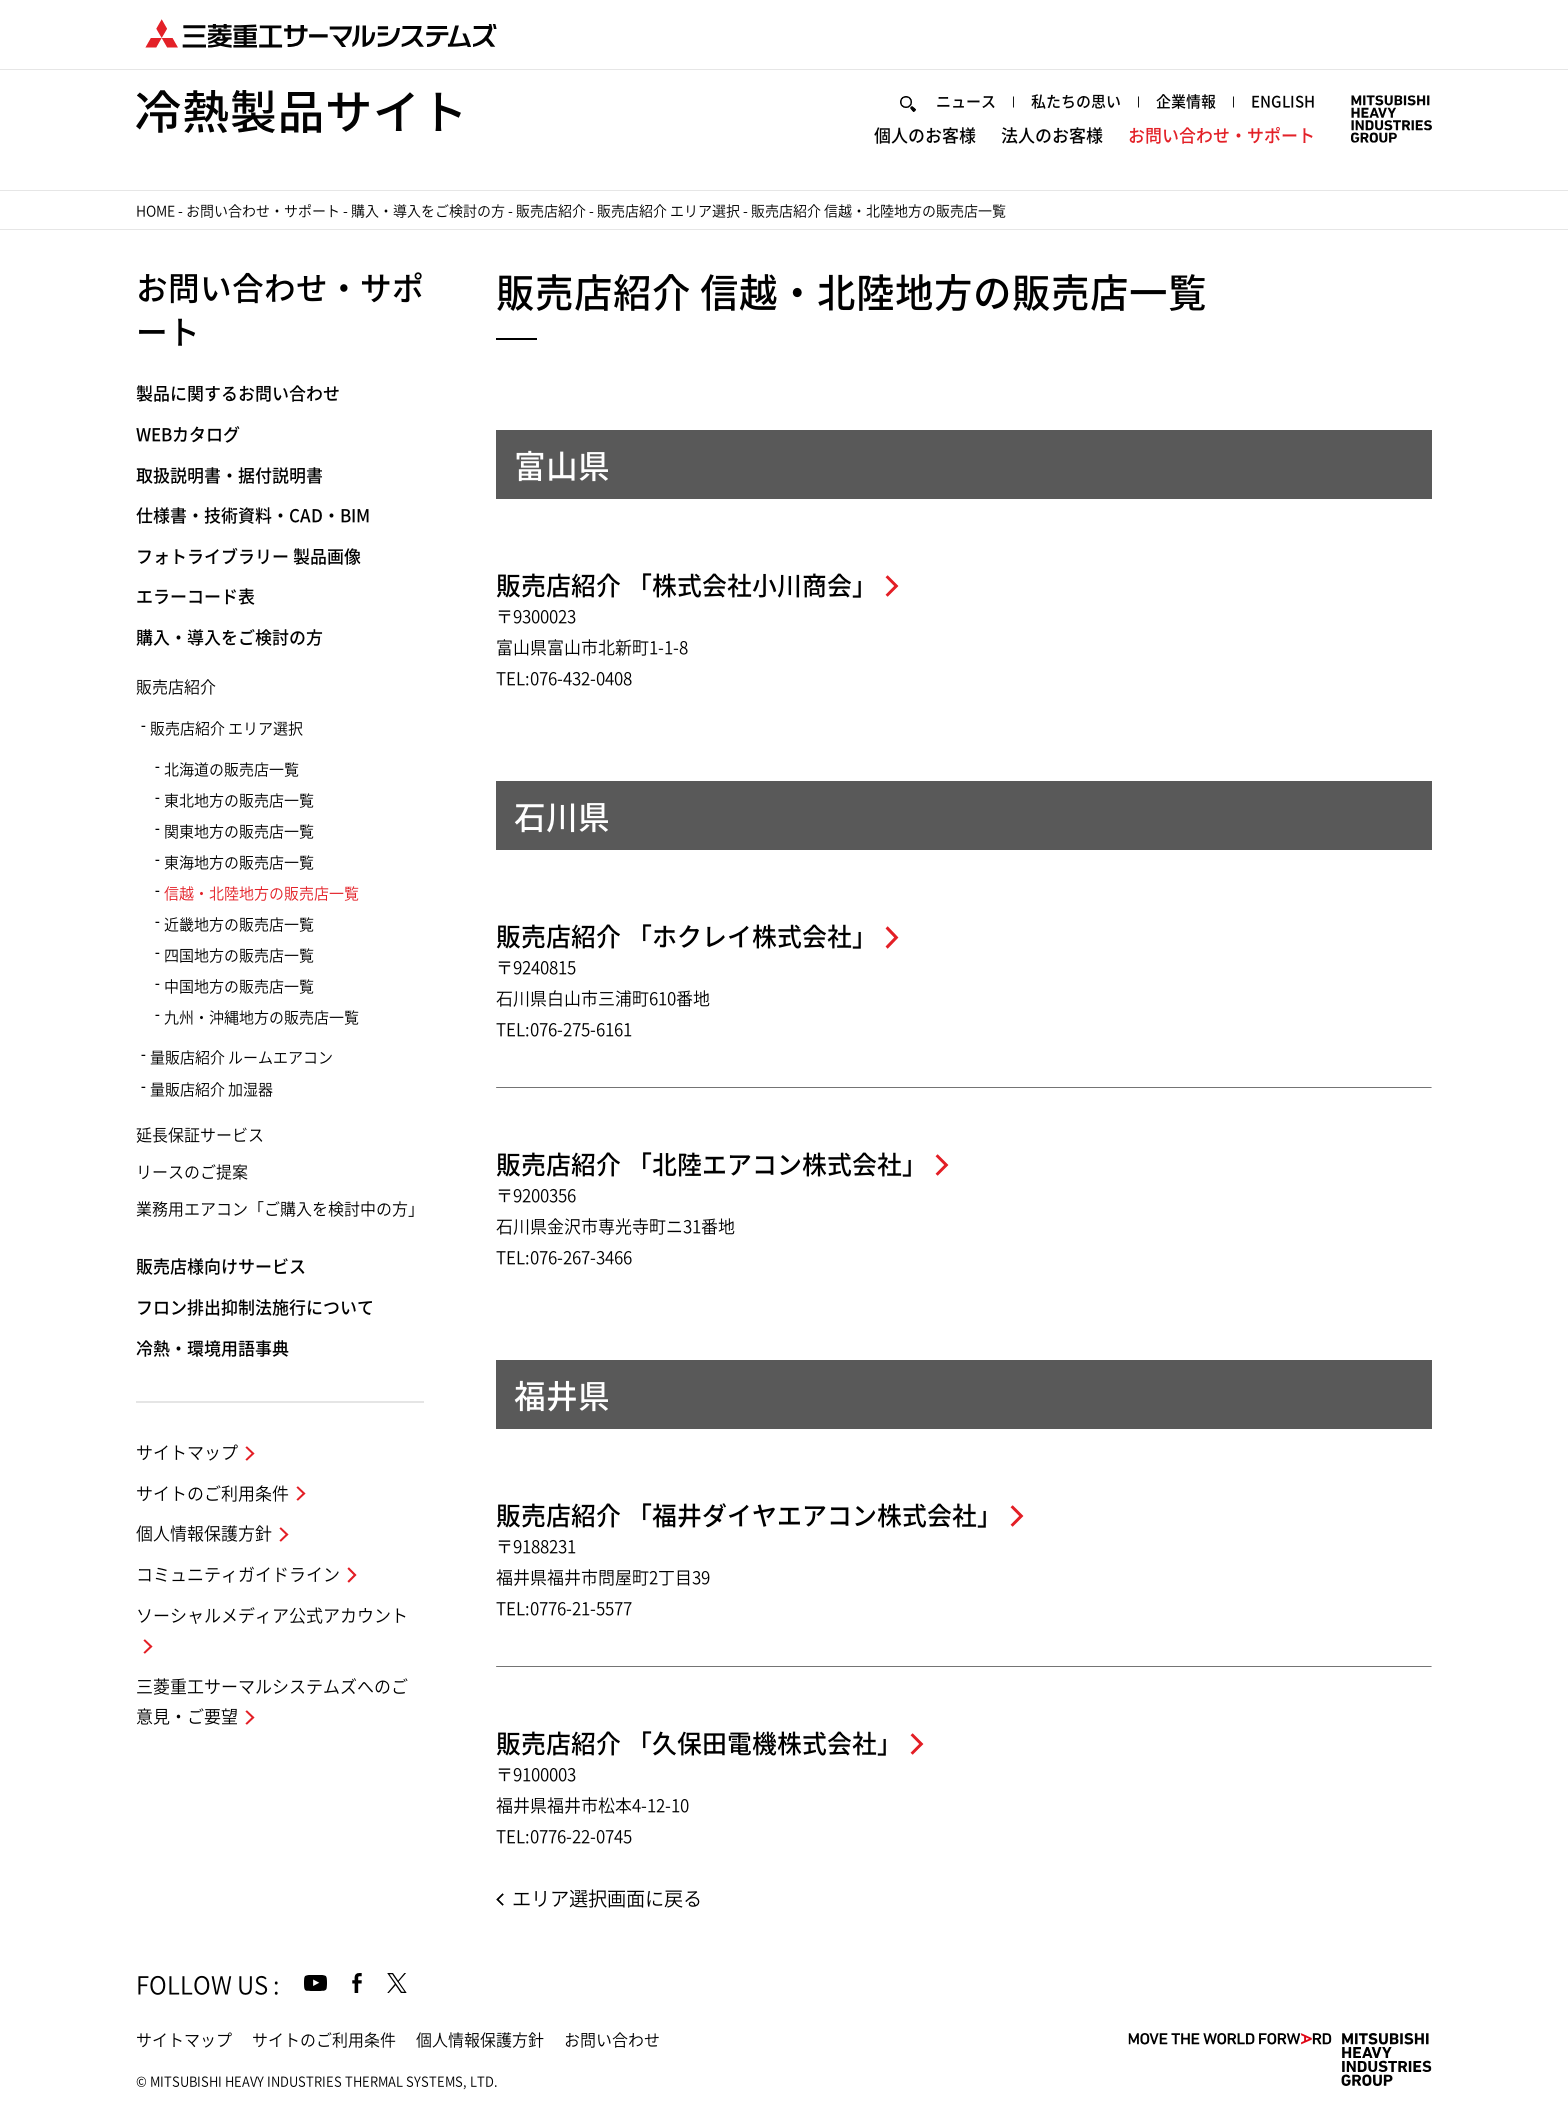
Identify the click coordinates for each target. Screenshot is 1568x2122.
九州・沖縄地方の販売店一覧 (261, 1017)
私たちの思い (1076, 101)
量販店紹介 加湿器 (211, 1089)
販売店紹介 (551, 211)
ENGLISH (1283, 101)
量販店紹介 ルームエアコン (241, 1057)
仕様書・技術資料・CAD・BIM (253, 515)
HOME (155, 211)
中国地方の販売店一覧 (239, 986)
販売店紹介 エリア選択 (668, 211)
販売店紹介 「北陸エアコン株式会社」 (711, 1164)
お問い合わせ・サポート (1221, 135)
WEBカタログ (188, 434)
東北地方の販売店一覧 (239, 800)
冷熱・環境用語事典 (212, 1348)
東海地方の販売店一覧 (239, 862)
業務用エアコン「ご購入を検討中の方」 (280, 1209)
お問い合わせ (612, 2040)
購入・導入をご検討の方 (428, 211)
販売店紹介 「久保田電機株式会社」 (699, 1743)
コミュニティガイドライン (238, 1574)
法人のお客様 (1052, 135)
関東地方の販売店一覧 (239, 831)
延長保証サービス (200, 1135)
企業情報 (1186, 101)
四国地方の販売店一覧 (239, 955)
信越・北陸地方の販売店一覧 (261, 893)
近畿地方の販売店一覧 (239, 924)
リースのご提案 (192, 1172)
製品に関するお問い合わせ (238, 393)
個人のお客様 (925, 135)
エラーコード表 (195, 596)
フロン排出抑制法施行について (255, 1307)
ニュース (966, 101)
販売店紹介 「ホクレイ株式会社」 (686, 936)
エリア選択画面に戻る (607, 1898)
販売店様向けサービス (221, 1266)
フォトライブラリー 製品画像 (248, 556)
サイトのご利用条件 (212, 1493)
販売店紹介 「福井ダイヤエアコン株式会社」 (749, 1515)
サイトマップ (187, 1452)
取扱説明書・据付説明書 (229, 475)
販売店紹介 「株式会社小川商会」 (686, 585)
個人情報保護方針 (204, 1533)
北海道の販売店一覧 (231, 769)
